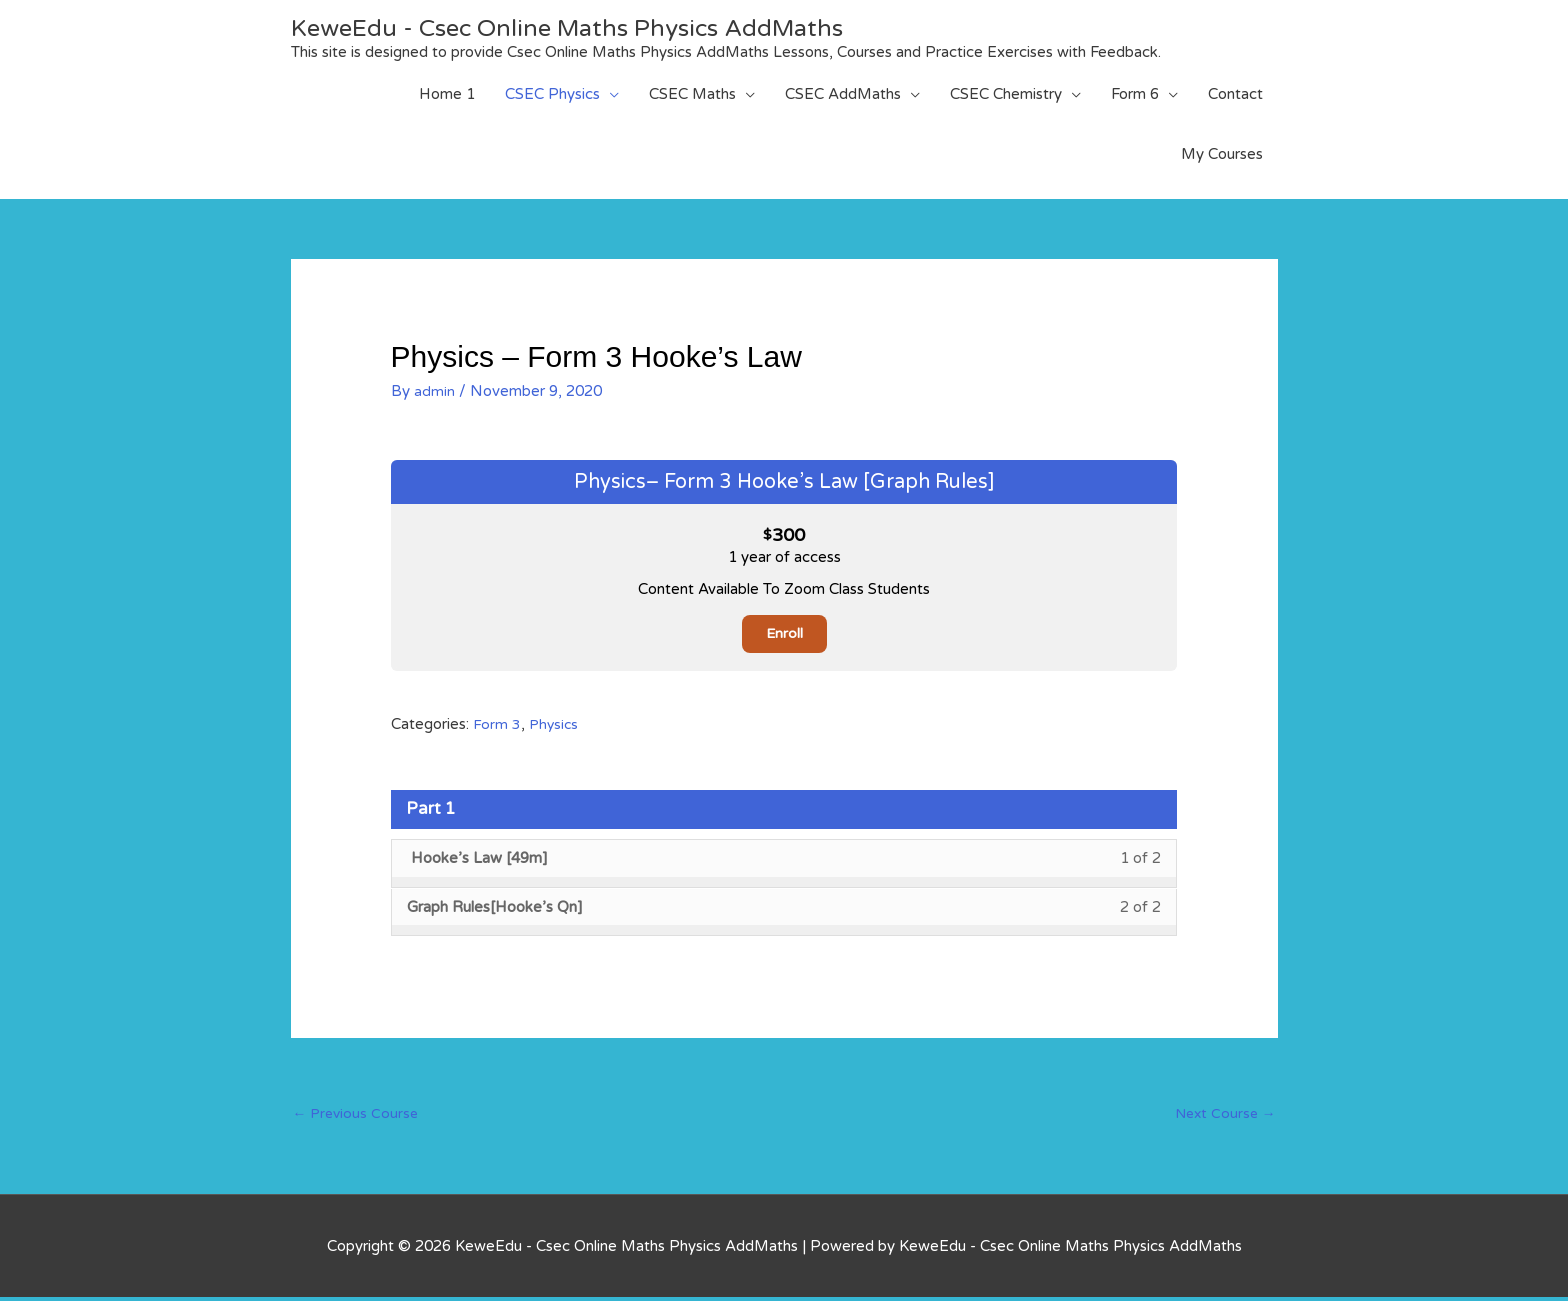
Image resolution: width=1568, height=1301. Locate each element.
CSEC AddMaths (843, 94)
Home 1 (447, 94)
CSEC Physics (552, 94)
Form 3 (497, 725)
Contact (1235, 94)
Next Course (1222, 1116)
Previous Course (358, 1116)
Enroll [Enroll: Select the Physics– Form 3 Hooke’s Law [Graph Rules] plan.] (784, 634)
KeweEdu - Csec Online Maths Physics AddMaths (593, 27)
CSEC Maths (692, 94)
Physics (555, 725)
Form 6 (1135, 94)
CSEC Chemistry (1006, 94)
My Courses (1222, 154)
